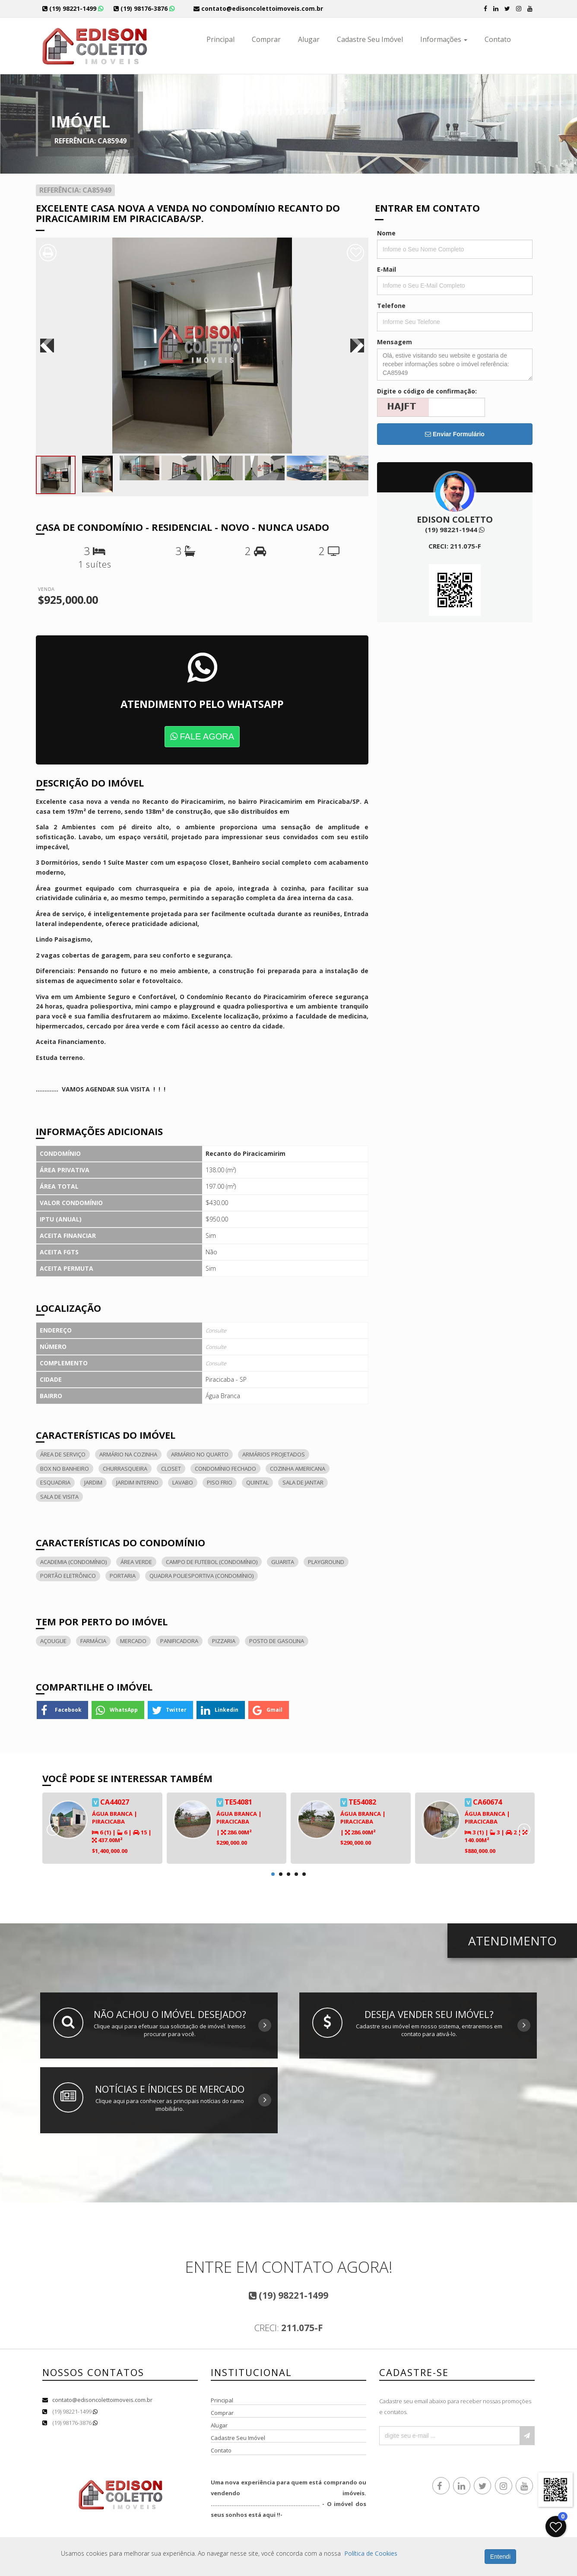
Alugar (309, 39)
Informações (443, 39)
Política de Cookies (370, 2553)
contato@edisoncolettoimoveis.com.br (102, 2400)
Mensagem (394, 342)
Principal (220, 39)
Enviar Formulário (455, 434)
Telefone (391, 305)
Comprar (266, 39)
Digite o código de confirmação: (427, 391)
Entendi (500, 2556)
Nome (386, 233)
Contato (498, 39)
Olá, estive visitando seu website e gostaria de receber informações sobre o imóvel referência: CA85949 (455, 365)
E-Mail (386, 269)
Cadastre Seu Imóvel (370, 39)
